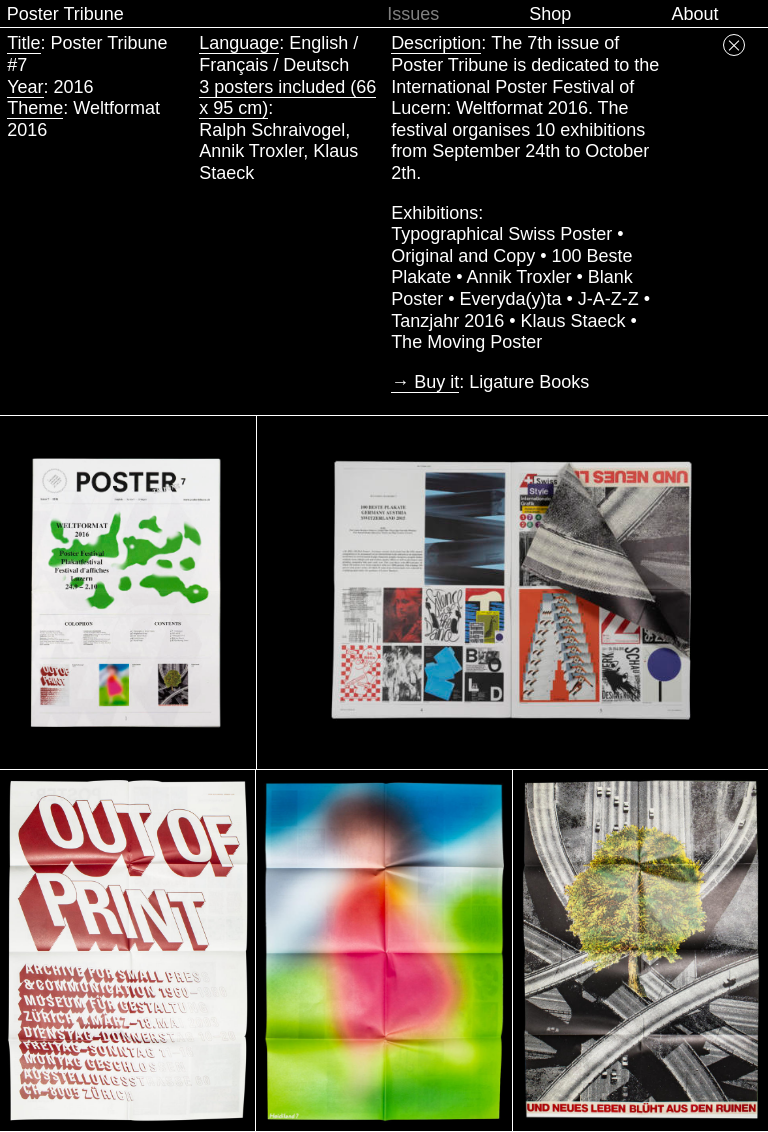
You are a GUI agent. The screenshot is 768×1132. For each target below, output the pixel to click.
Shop (550, 14)
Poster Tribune (65, 14)
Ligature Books (529, 382)
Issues (413, 14)
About (694, 14)
